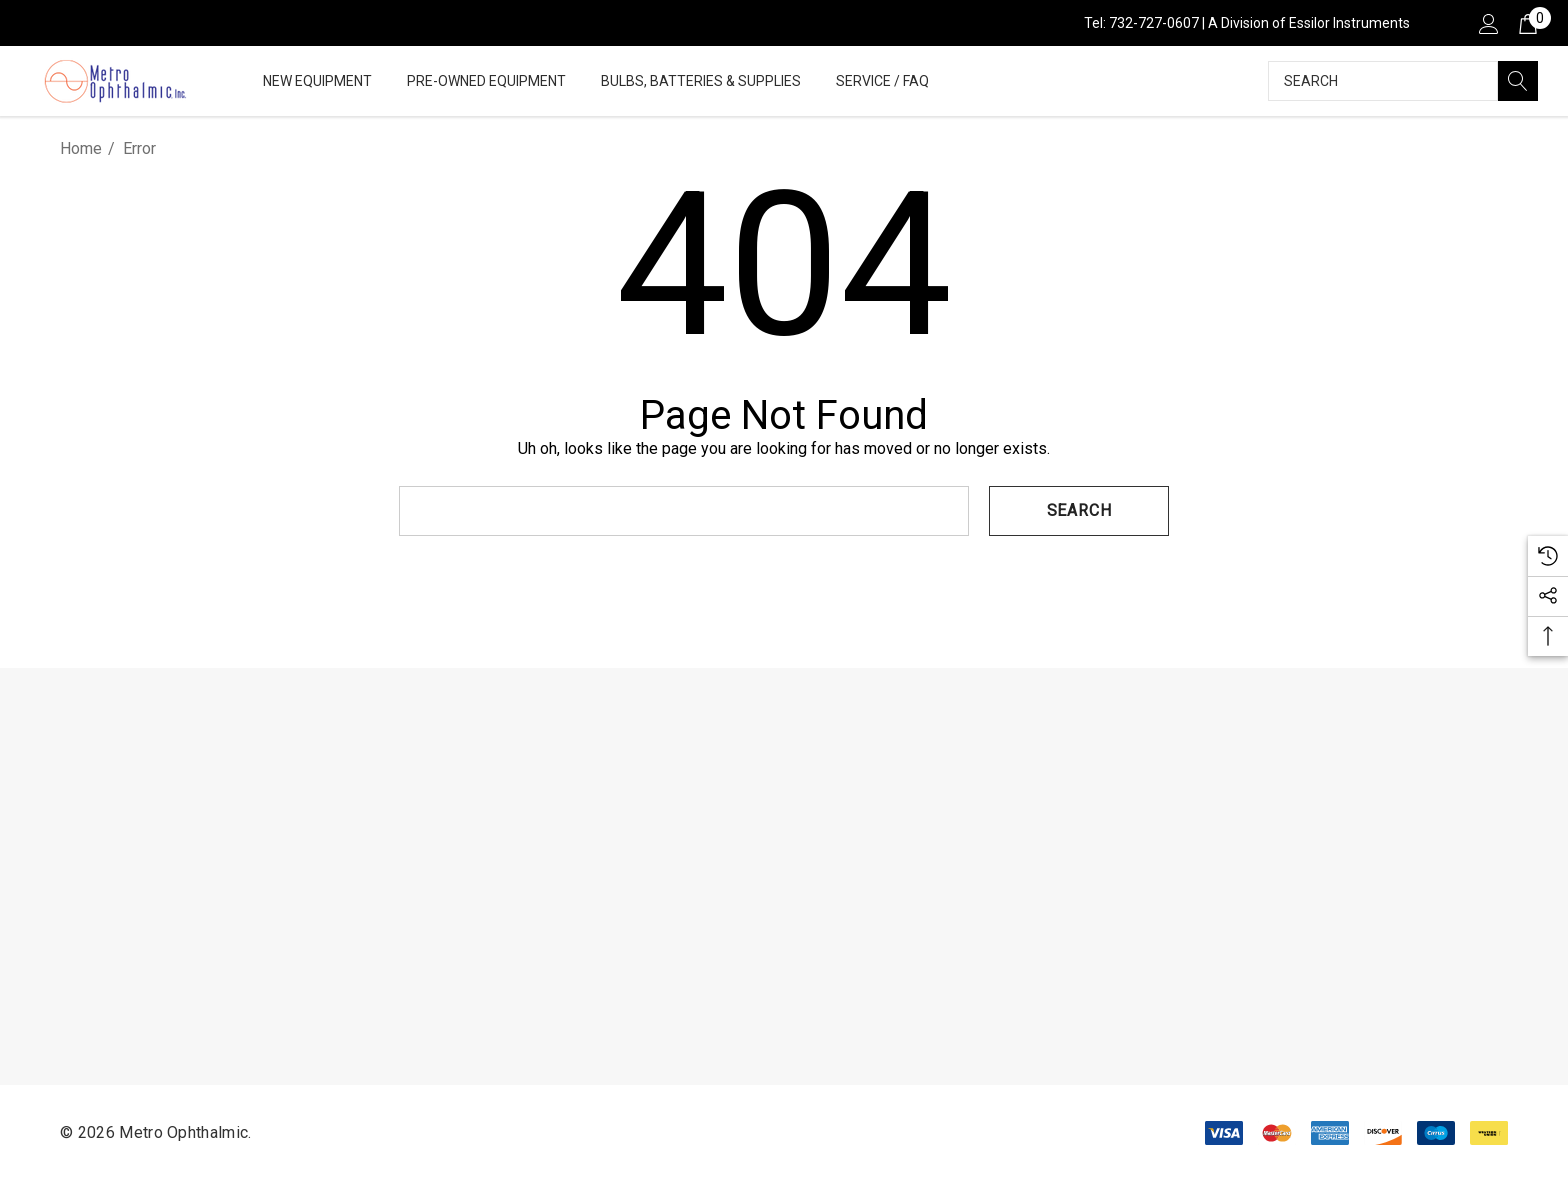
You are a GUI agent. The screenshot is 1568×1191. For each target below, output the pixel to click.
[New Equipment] (317, 82)
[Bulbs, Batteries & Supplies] (701, 82)
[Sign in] (1487, 23)
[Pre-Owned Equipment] (486, 82)
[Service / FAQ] (882, 82)
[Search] (1518, 81)
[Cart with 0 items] (1526, 23)
